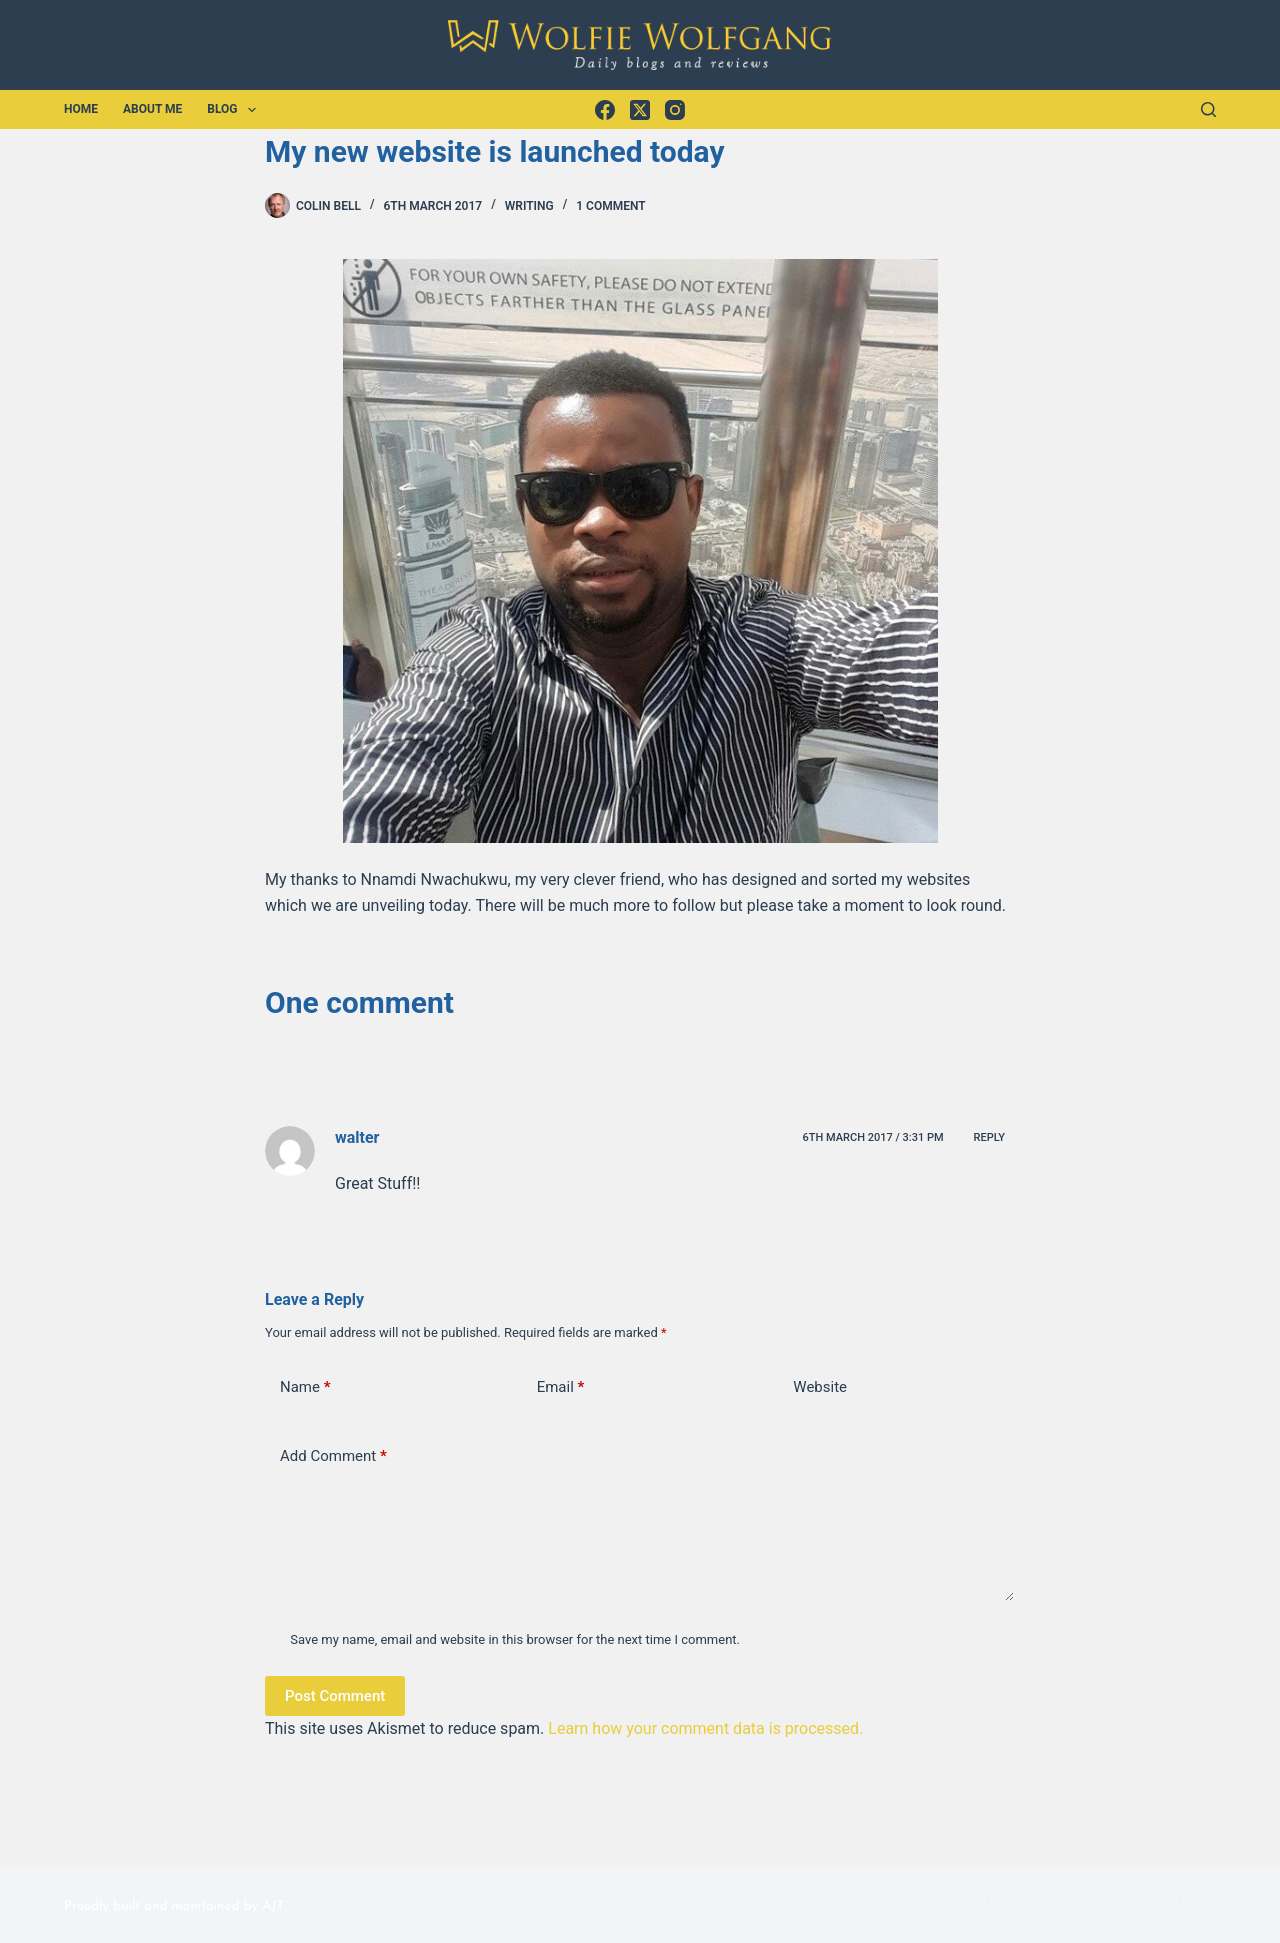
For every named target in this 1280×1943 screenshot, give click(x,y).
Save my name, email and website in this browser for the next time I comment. (515, 1639)
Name (305, 1387)
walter (357, 1137)
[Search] (1208, 109)
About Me (152, 109)
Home (81, 109)
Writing (529, 206)
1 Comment (610, 206)
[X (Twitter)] (640, 110)
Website (820, 1387)
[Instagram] (675, 110)
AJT (273, 1906)
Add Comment (333, 1456)
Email (561, 1387)
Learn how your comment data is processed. (705, 1728)
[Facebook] (605, 110)
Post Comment (335, 1696)
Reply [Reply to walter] (989, 1137)
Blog (235, 110)
